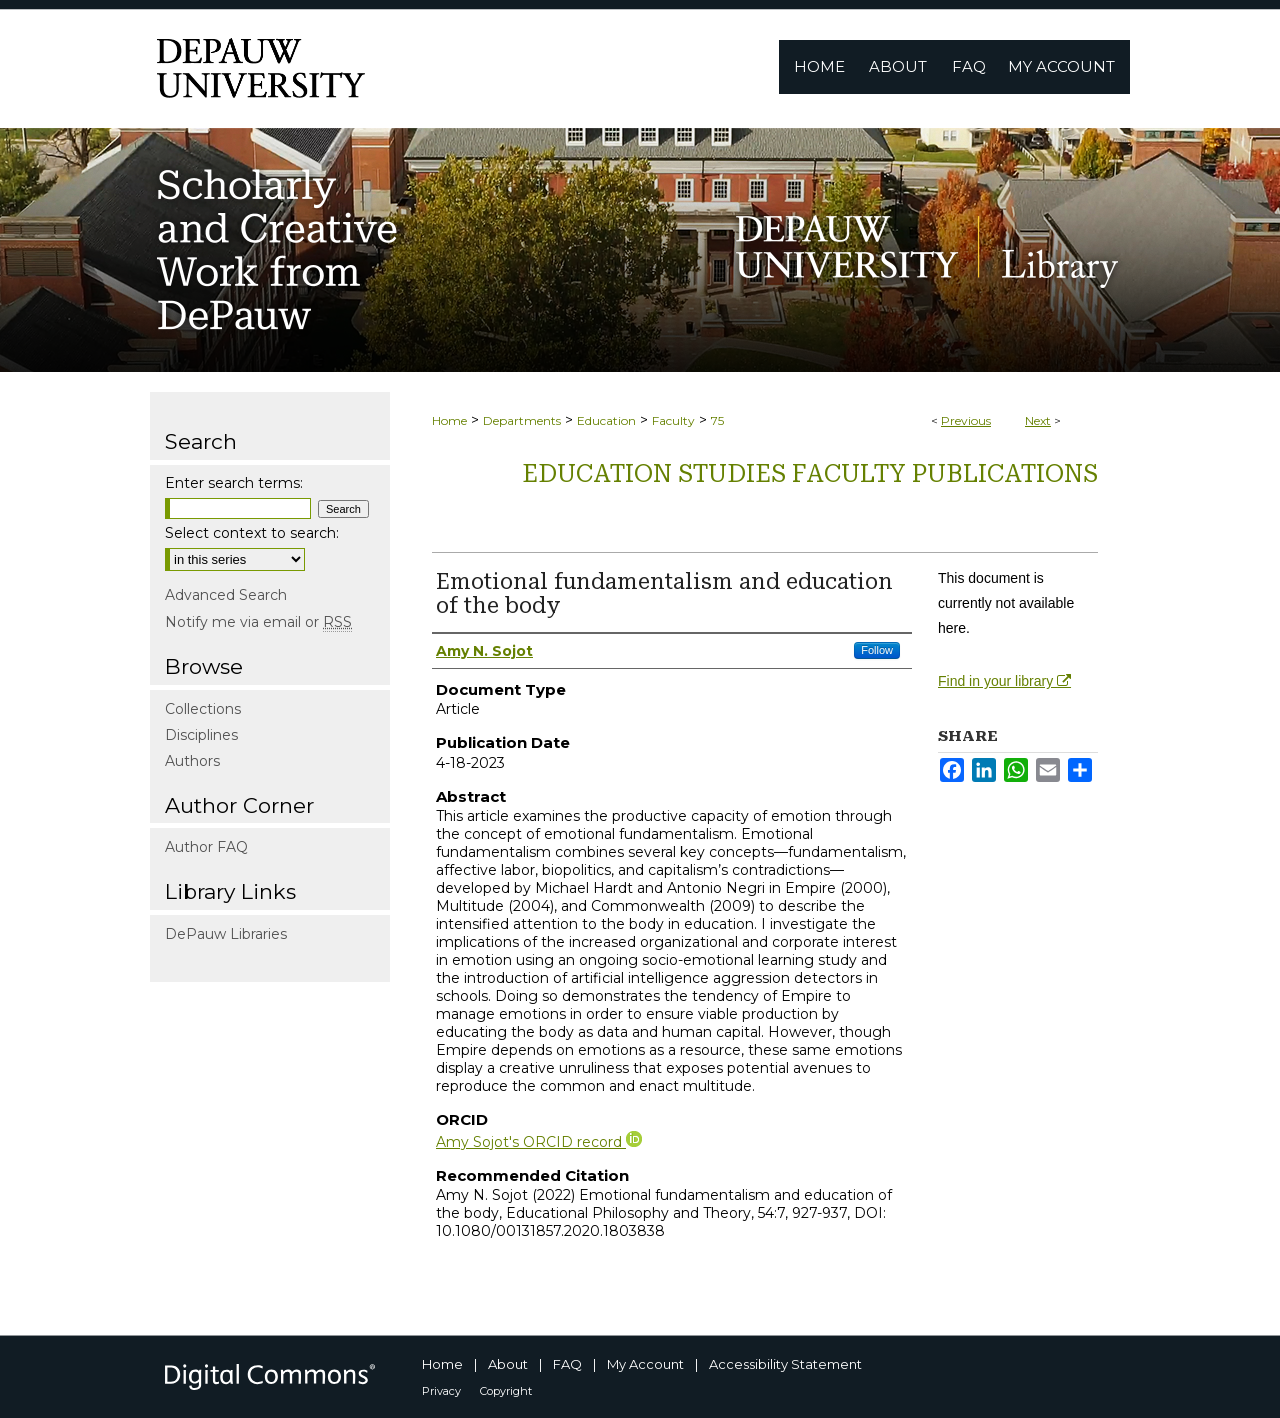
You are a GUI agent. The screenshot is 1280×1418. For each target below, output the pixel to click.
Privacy (441, 1391)
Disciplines (201, 735)
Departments (522, 420)
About (508, 1364)
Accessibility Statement (785, 1364)
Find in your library (1004, 681)
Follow (877, 650)
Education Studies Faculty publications (810, 474)
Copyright (506, 1391)
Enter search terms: (234, 483)
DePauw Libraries (226, 934)
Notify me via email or (258, 622)
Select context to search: (252, 533)
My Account (645, 1364)
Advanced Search (226, 595)
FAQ (567, 1364)
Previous (966, 420)
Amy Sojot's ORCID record (539, 1142)
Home (449, 420)
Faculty (673, 420)
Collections (203, 709)
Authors (192, 761)
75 (717, 420)
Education (606, 420)
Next (1038, 420)
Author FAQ (206, 847)
